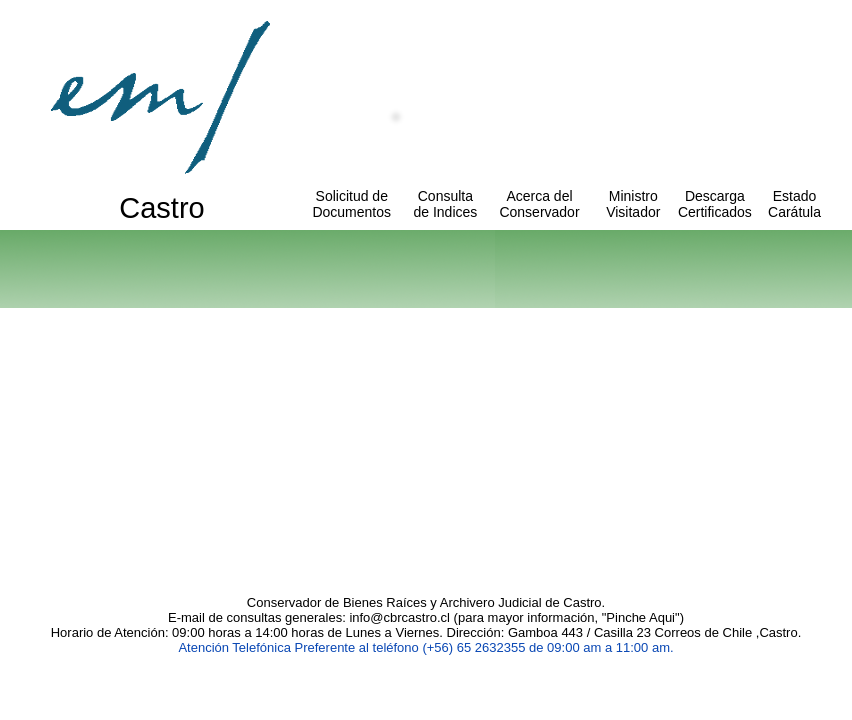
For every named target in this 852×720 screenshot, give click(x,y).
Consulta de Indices (445, 204)
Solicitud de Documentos (351, 204)
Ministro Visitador (633, 204)
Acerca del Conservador (539, 204)
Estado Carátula (794, 204)
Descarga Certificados (715, 204)
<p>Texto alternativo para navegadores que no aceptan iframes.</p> (426, 430)
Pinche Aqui (640, 617)
